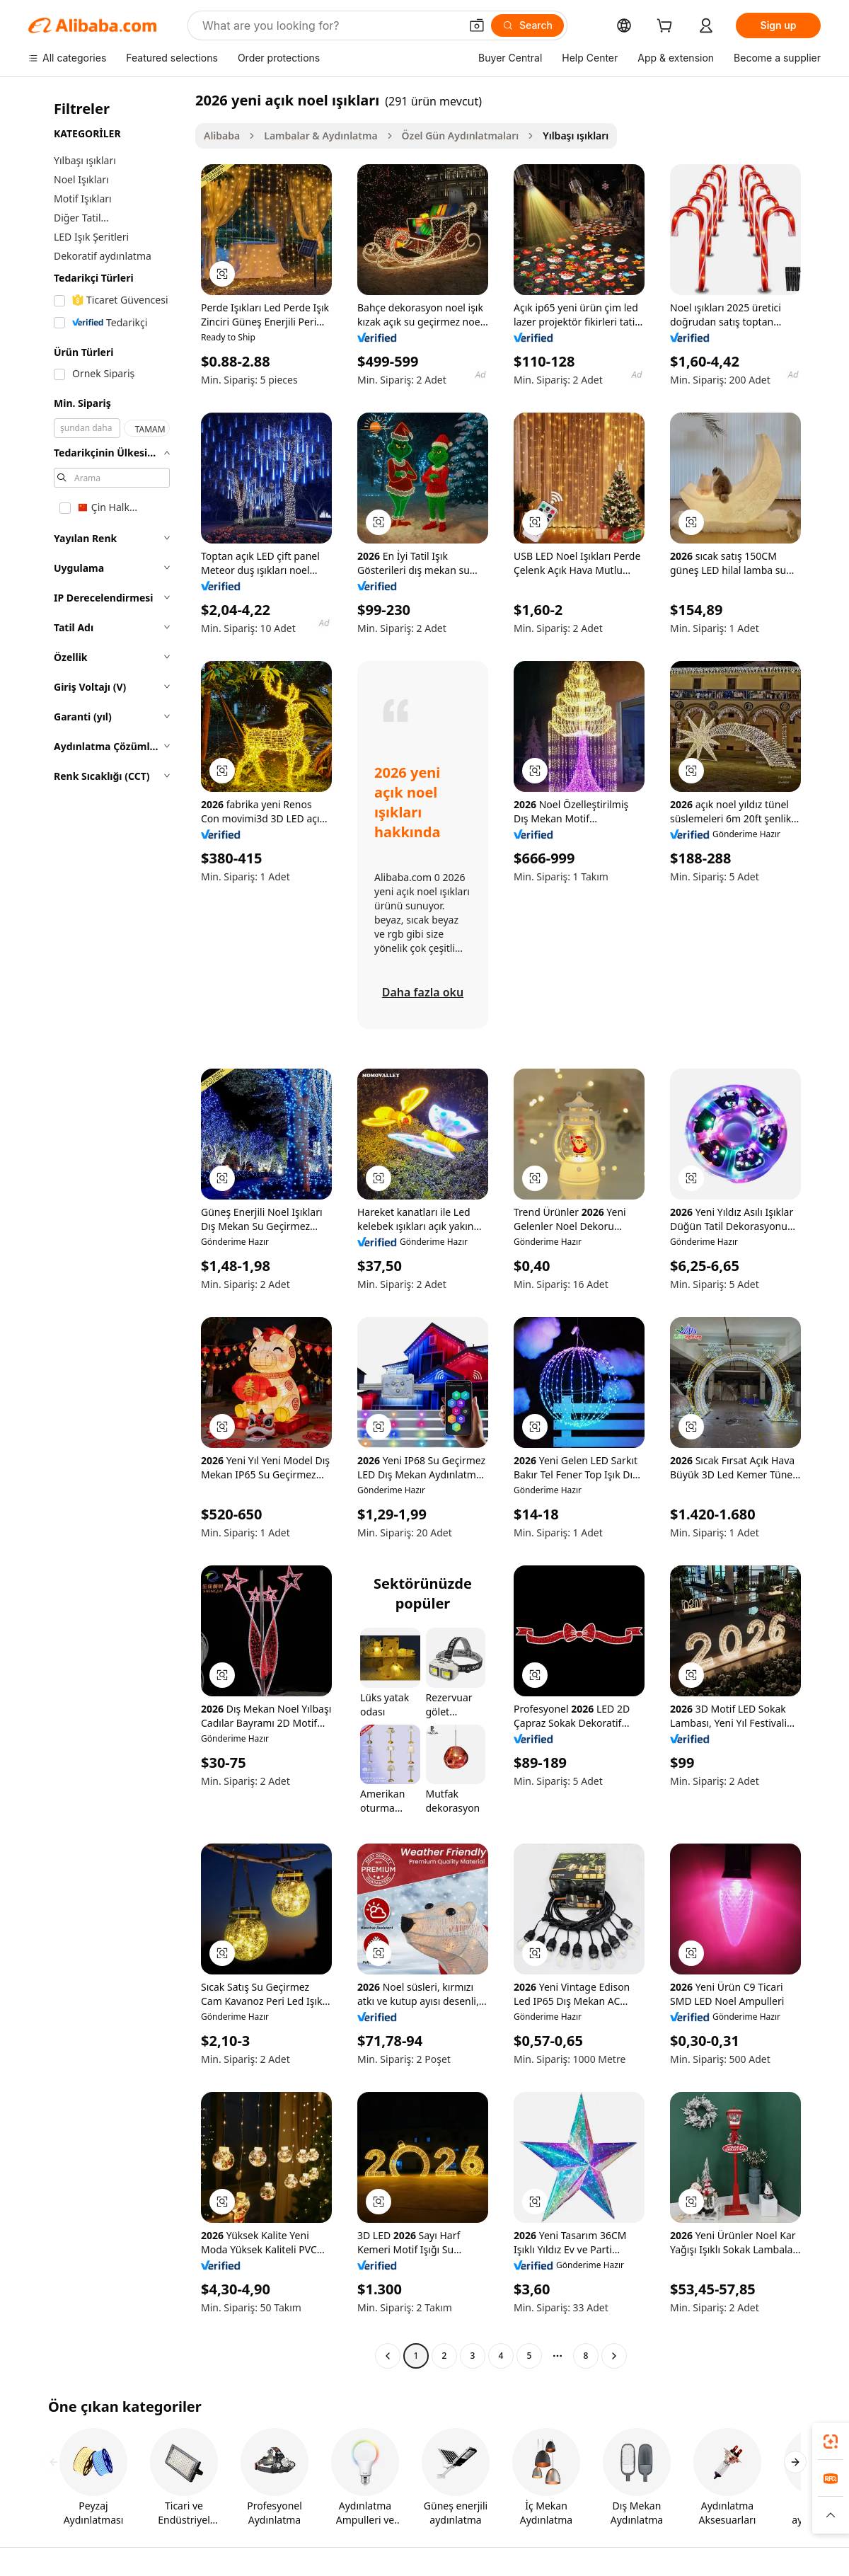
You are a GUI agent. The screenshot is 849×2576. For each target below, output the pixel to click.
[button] (476, 25)
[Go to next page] (614, 2356)
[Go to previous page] (387, 2356)
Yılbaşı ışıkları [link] (575, 135)
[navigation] (107, 1229)
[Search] (527, 25)
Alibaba (222, 135)
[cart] (667, 27)
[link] (830, 2441)
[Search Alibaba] (329, 25)
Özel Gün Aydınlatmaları (460, 135)
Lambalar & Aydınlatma (320, 135)
